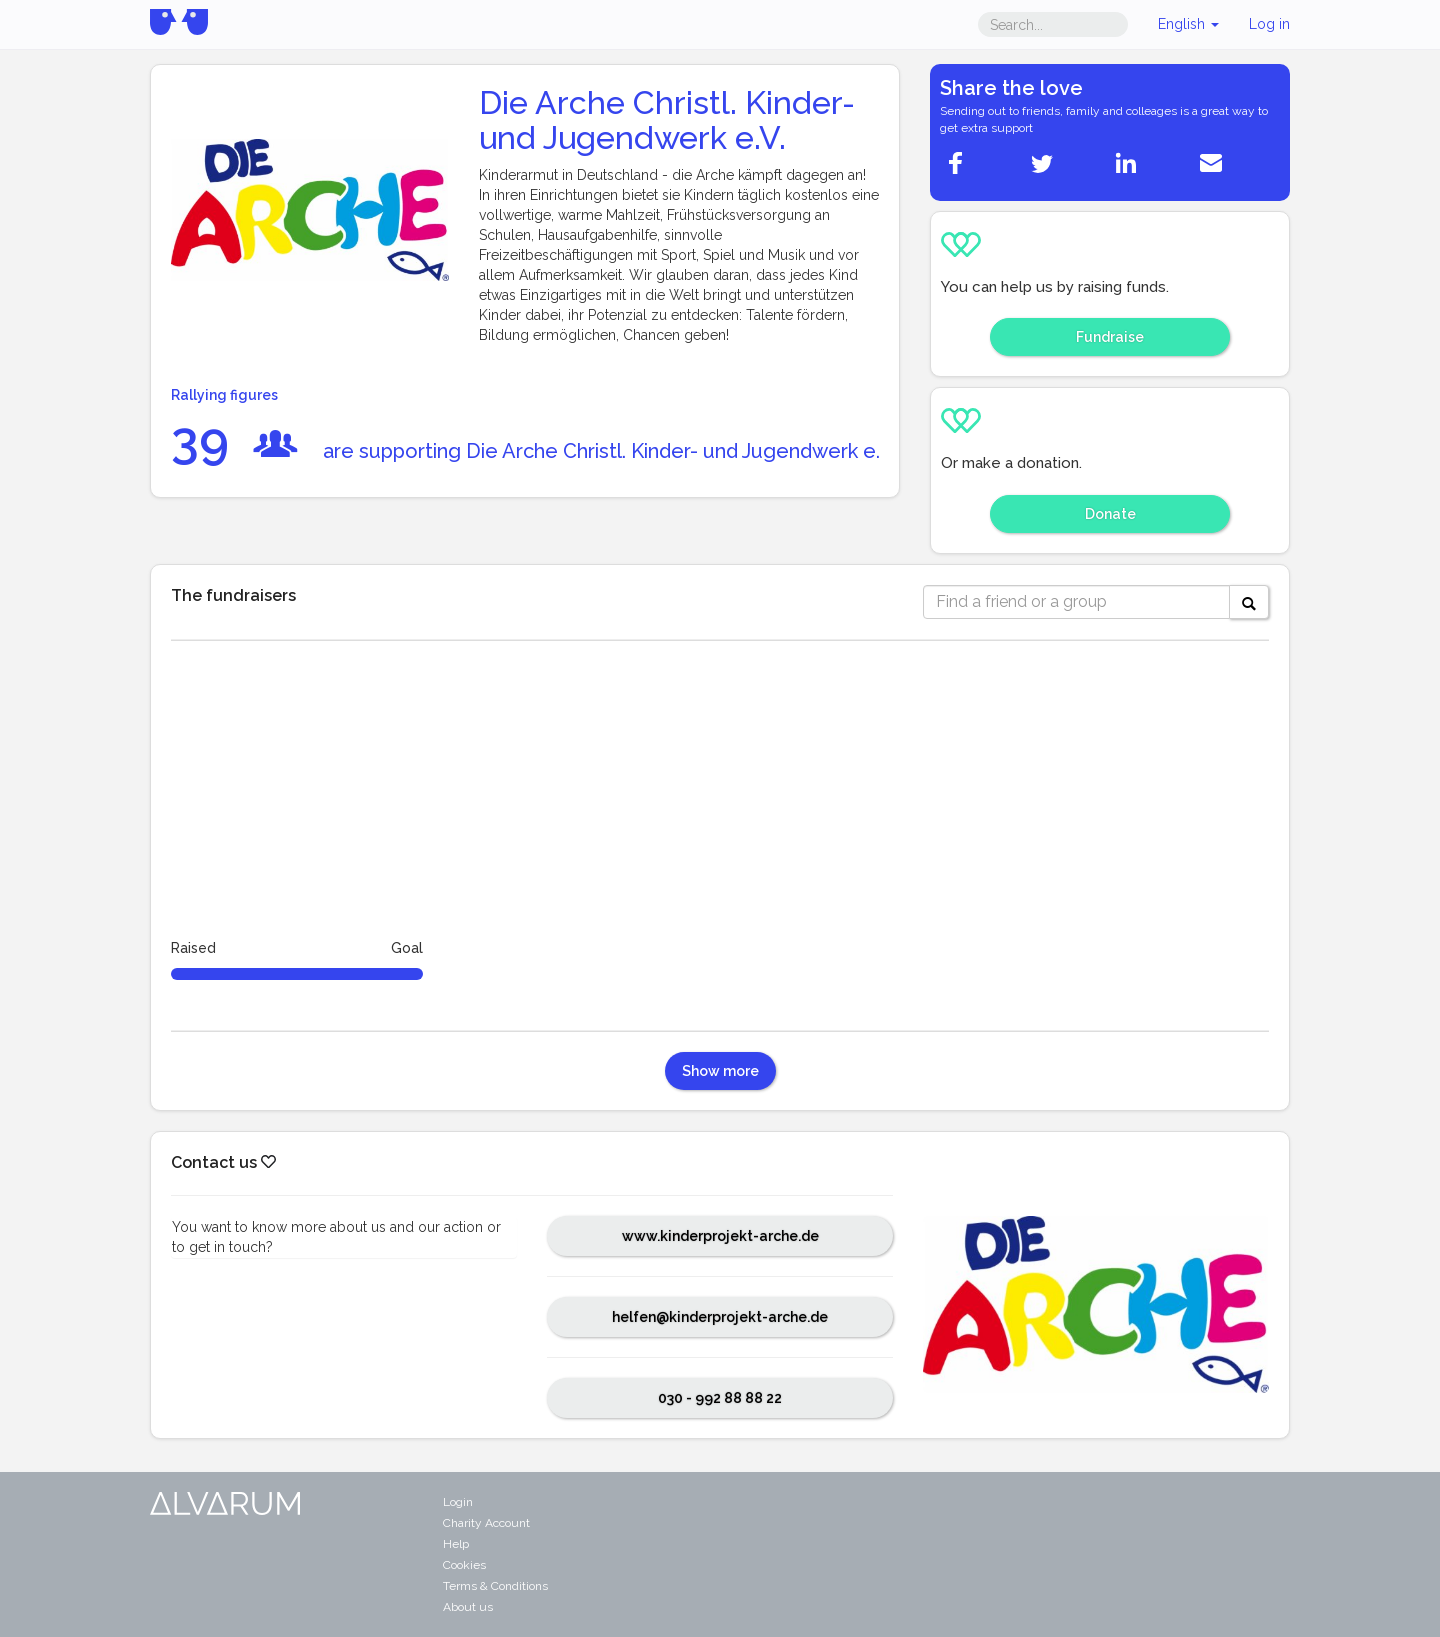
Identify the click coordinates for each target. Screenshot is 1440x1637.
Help (456, 1544)
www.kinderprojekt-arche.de (720, 1236)
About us (468, 1607)
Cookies (464, 1565)
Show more (720, 1071)
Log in (1269, 24)
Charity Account (486, 1523)
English (1188, 24)
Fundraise (1110, 337)
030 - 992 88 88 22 (720, 1398)
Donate (1110, 514)
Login (458, 1502)
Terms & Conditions (495, 1586)
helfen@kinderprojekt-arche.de (720, 1317)
